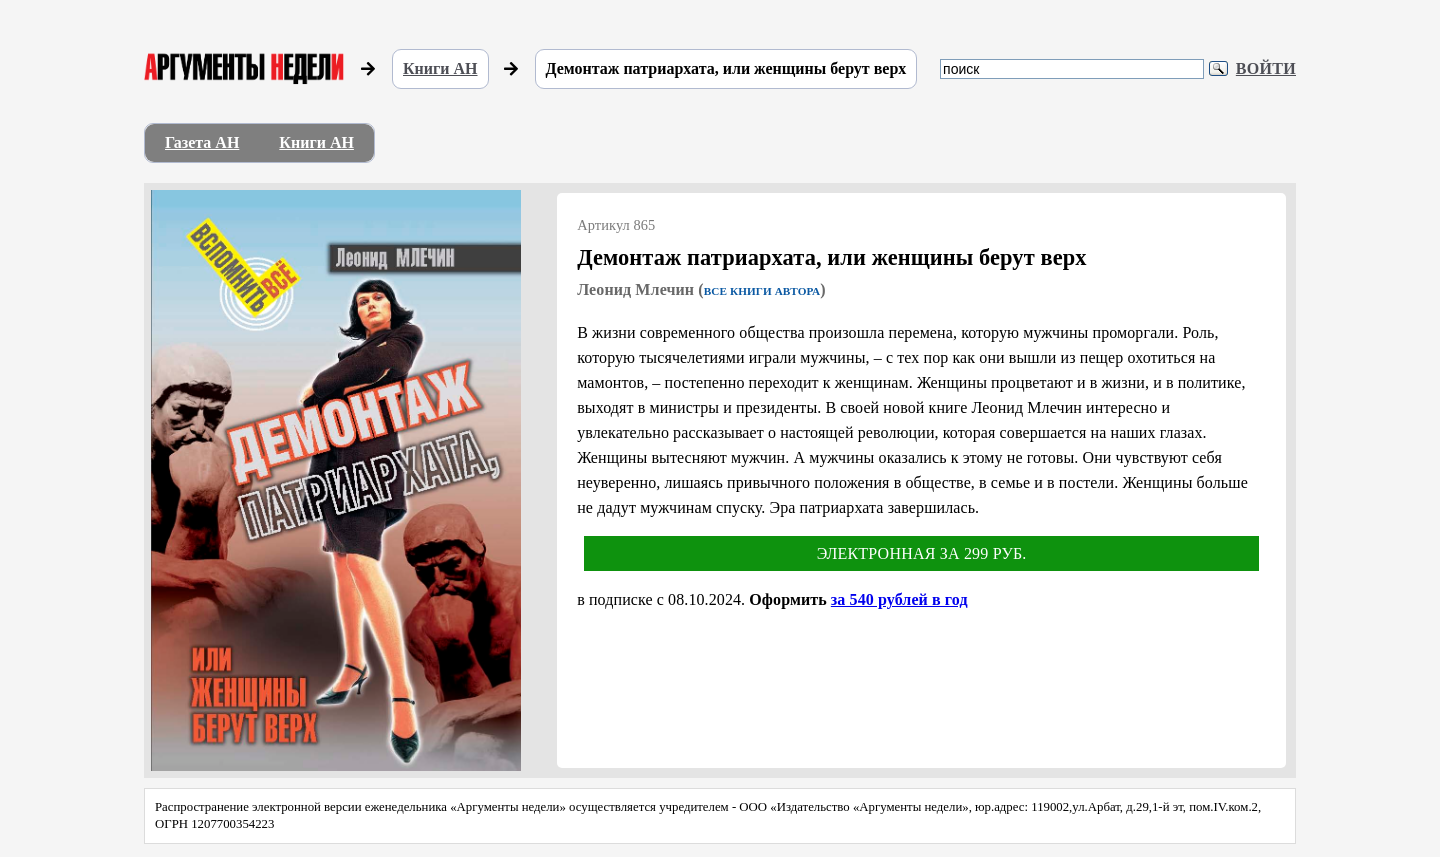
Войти (1266, 68)
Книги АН (440, 68)
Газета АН (202, 142)
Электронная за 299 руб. (922, 553)
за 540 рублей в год (899, 599)
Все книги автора (762, 291)
